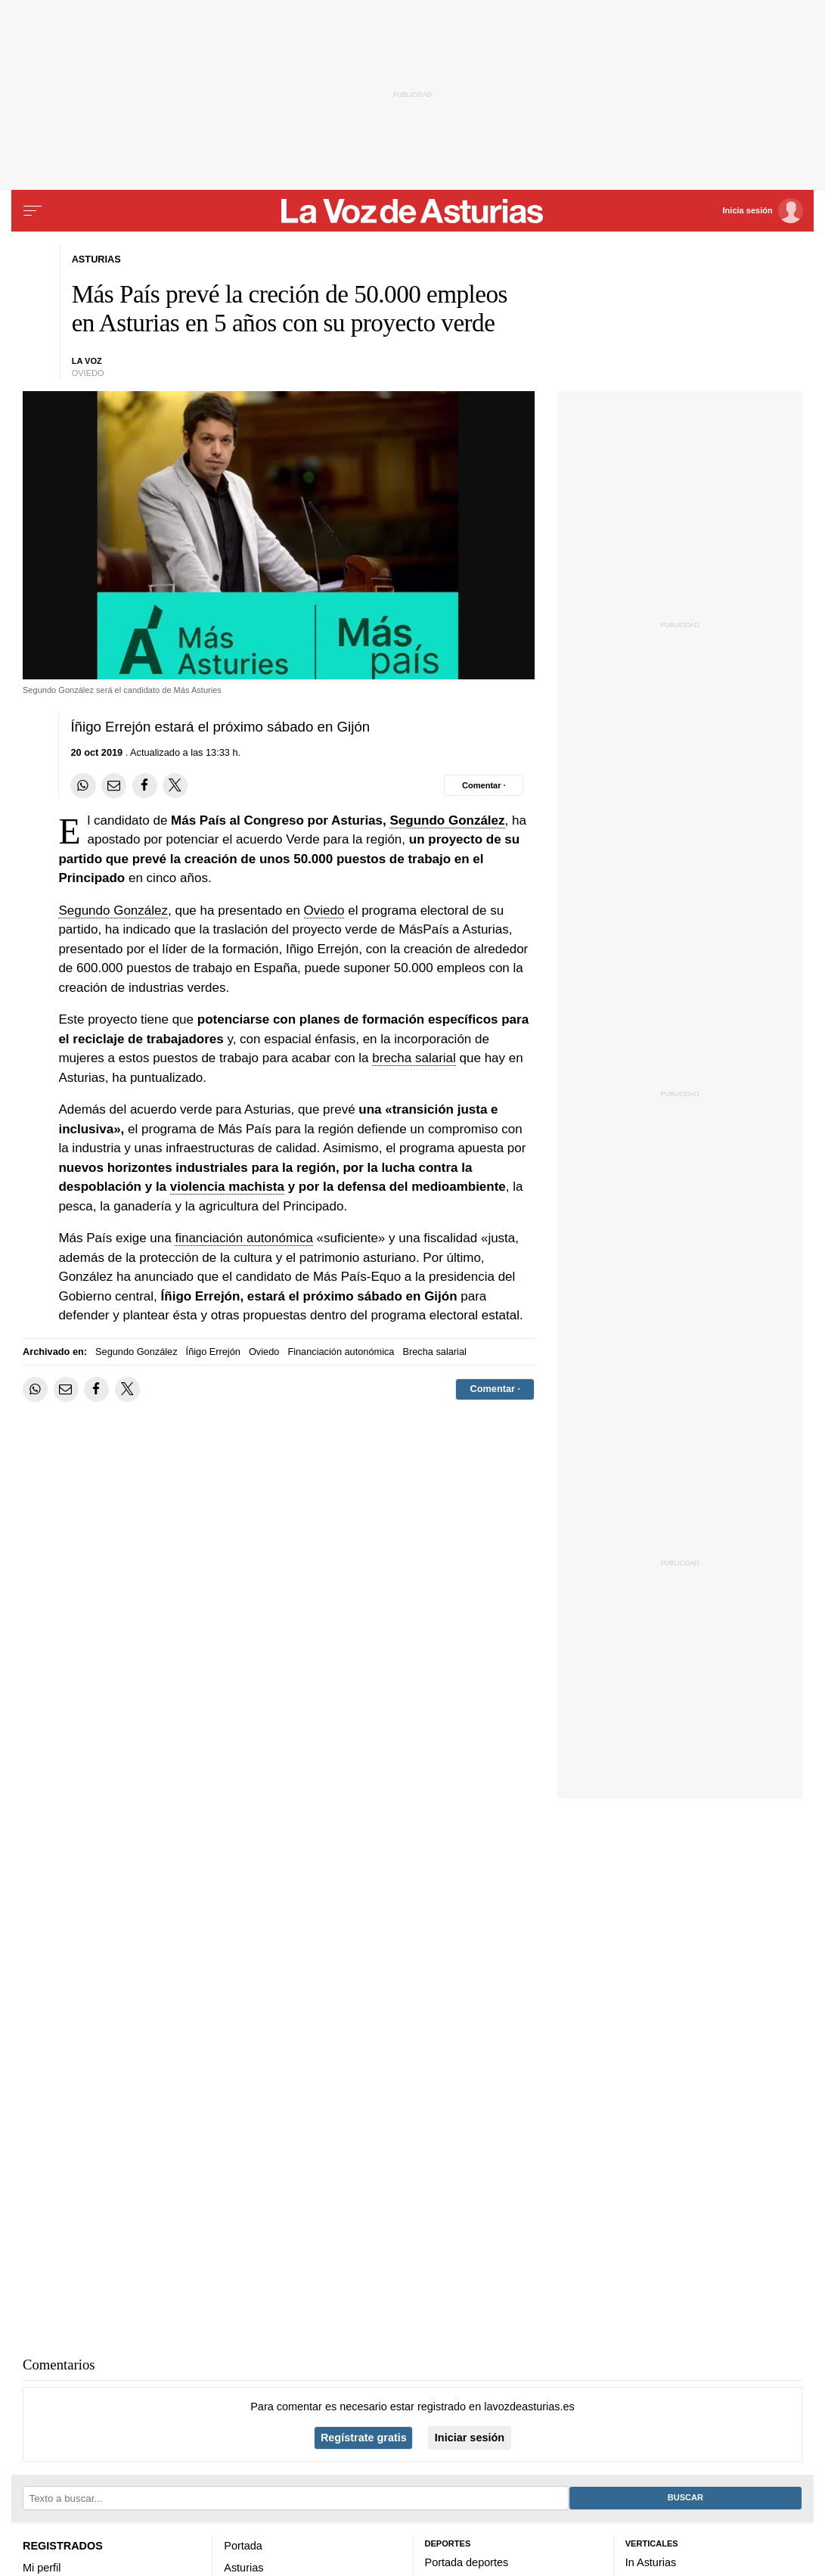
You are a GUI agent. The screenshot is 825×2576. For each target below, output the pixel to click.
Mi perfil (42, 2568)
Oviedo (324, 910)
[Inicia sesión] (763, 210)
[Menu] (32, 211)
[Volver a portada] (412, 211)
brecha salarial (414, 1058)
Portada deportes (467, 2562)
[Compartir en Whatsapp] (82, 785)
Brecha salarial (434, 1351)
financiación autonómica (243, 1238)
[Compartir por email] (113, 785)
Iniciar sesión (469, 2438)
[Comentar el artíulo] (483, 785)
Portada (243, 2546)
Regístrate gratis (364, 2438)
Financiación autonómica (340, 1351)
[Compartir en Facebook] (144, 785)
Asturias (243, 2568)
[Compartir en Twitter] (175, 785)
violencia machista (227, 1186)
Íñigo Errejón (213, 1351)
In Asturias (650, 2562)
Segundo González (446, 820)
